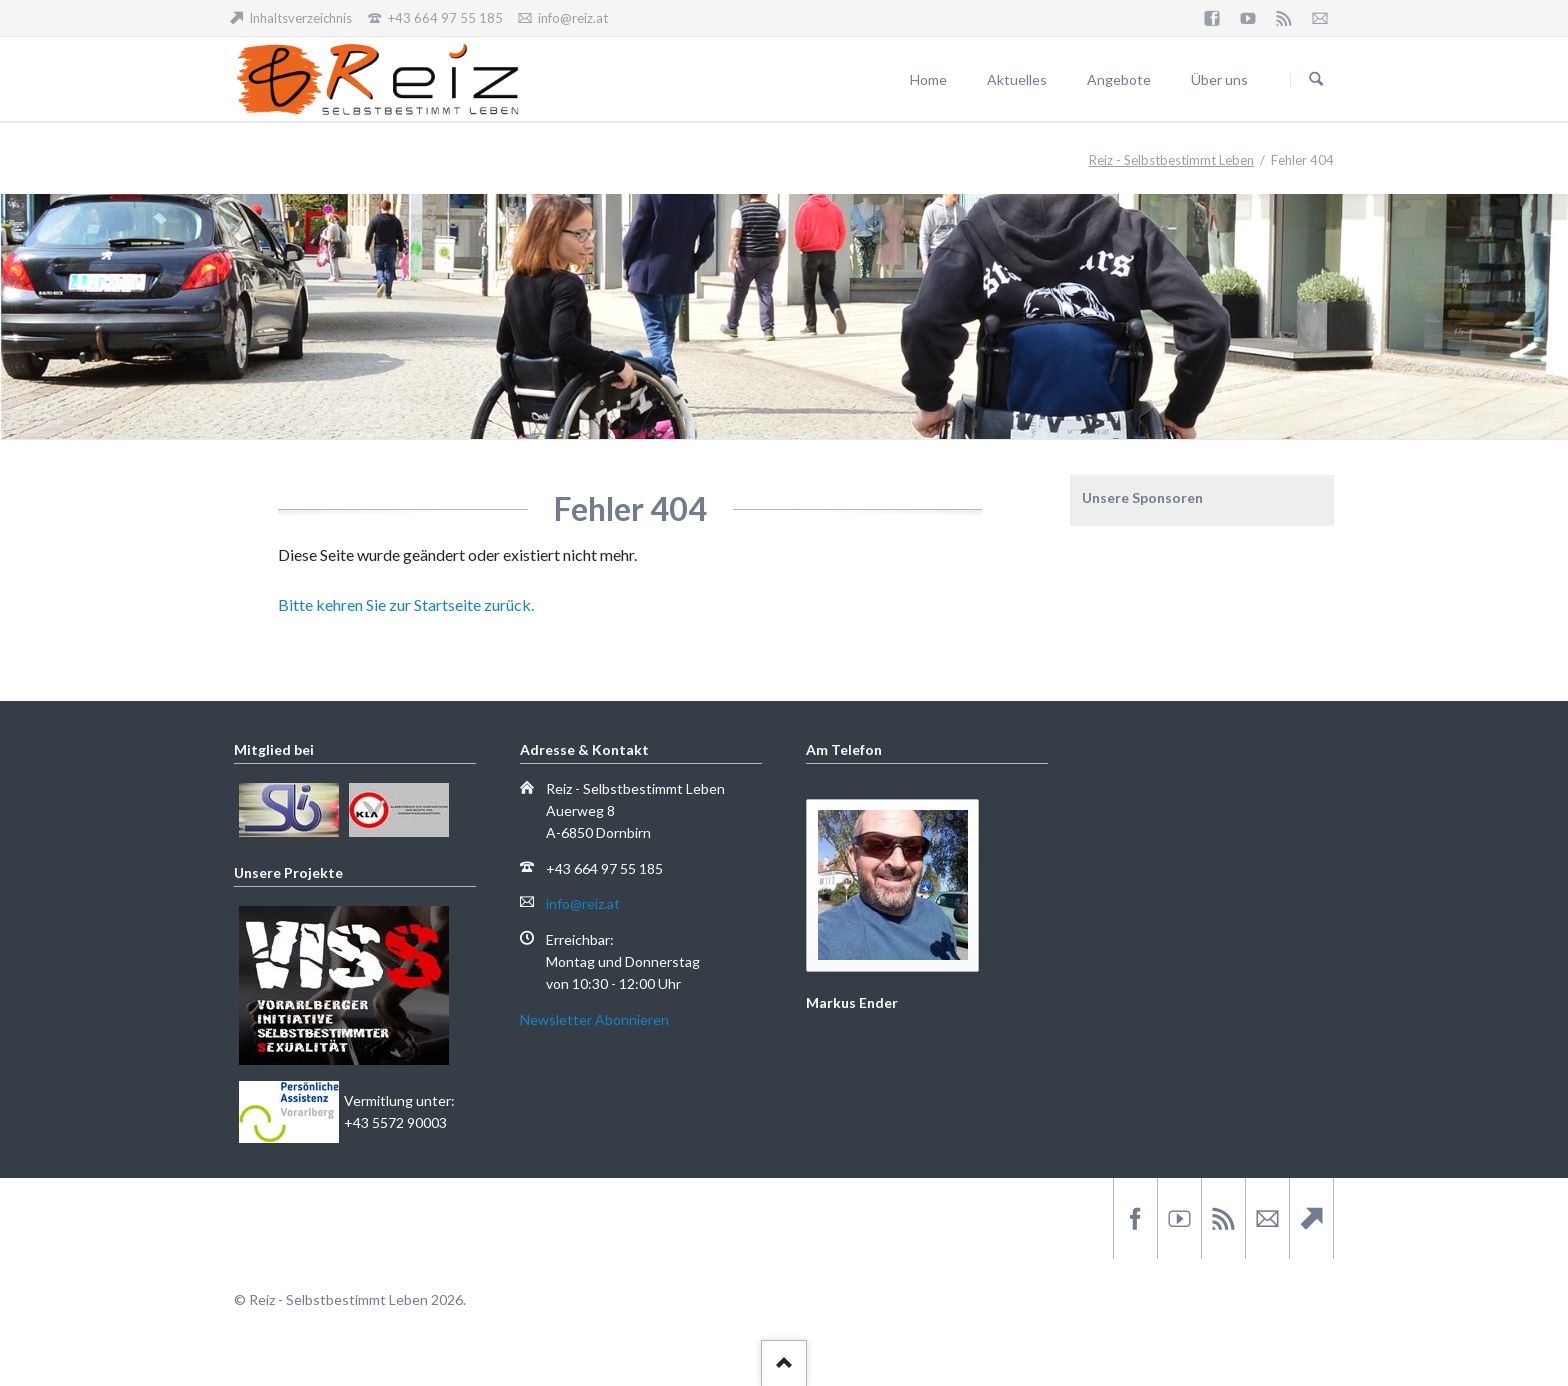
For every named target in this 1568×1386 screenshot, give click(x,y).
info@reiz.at (583, 903)
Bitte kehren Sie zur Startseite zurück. (406, 604)
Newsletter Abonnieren (594, 1019)
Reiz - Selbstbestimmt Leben (1171, 160)
